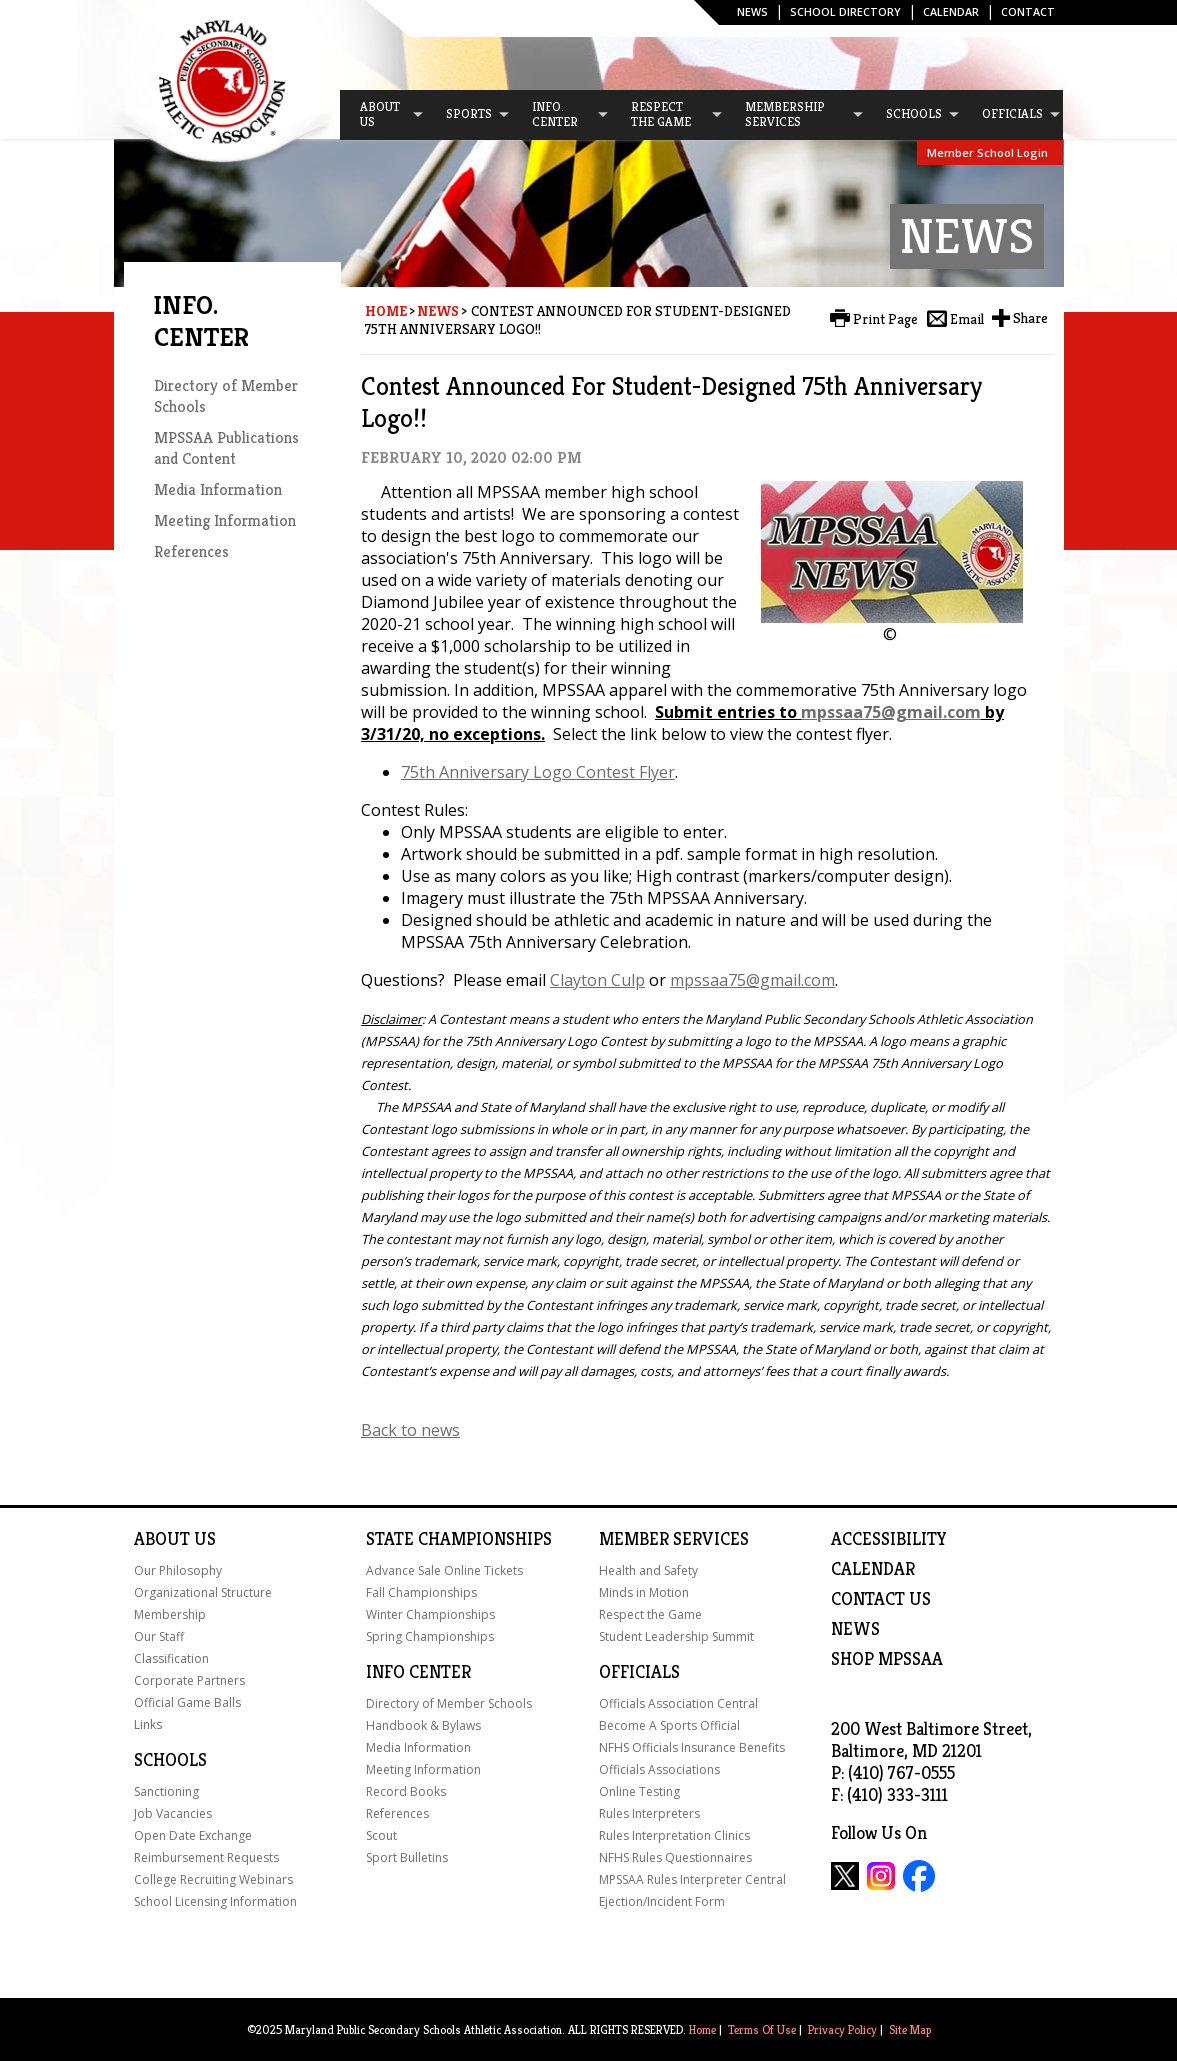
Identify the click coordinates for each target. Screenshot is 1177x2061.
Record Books (406, 1791)
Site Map (910, 2029)
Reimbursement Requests (206, 1857)
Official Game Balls (187, 1702)
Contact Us (881, 1599)
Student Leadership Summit (676, 1636)
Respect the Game (650, 1614)
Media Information (218, 489)
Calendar (951, 11)
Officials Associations (659, 1769)
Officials (639, 1672)
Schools (170, 1760)
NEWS (855, 1629)
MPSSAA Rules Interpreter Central (692, 1879)
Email (967, 319)
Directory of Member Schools (449, 1703)
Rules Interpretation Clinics (674, 1835)
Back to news (410, 1430)
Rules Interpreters (649, 1813)
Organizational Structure (203, 1592)
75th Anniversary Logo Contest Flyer (538, 772)
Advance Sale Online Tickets (444, 1570)
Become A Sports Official (669, 1725)
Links (148, 1724)
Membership (170, 1614)
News (752, 11)
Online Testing (639, 1791)
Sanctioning (166, 1791)
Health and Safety (648, 1570)
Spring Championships (430, 1636)
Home (386, 311)
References (191, 551)
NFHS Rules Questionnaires (675, 1857)
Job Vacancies (173, 1813)
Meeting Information (225, 520)
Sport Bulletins (407, 1857)
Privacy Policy (842, 2029)
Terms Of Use (762, 2029)
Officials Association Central (678, 1703)
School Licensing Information (215, 1901)
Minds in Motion (644, 1592)
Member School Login (987, 152)
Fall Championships (421, 1592)
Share (1030, 318)
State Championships (459, 1539)
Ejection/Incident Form (662, 1901)
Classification (171, 1658)
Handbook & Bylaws (423, 1725)
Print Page (885, 319)
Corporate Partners (189, 1680)
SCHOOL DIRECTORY (845, 11)
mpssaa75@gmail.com (891, 712)
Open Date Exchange (193, 1835)
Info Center (418, 1672)
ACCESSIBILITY (889, 1539)
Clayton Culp (597, 980)
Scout (381, 1835)
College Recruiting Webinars (213, 1879)
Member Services (674, 1539)
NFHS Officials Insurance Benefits (692, 1747)
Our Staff (159, 1636)
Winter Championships (430, 1614)
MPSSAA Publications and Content (226, 448)
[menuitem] (383, 115)
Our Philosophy (178, 1570)
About (162, 1539)
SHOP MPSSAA (887, 1659)
